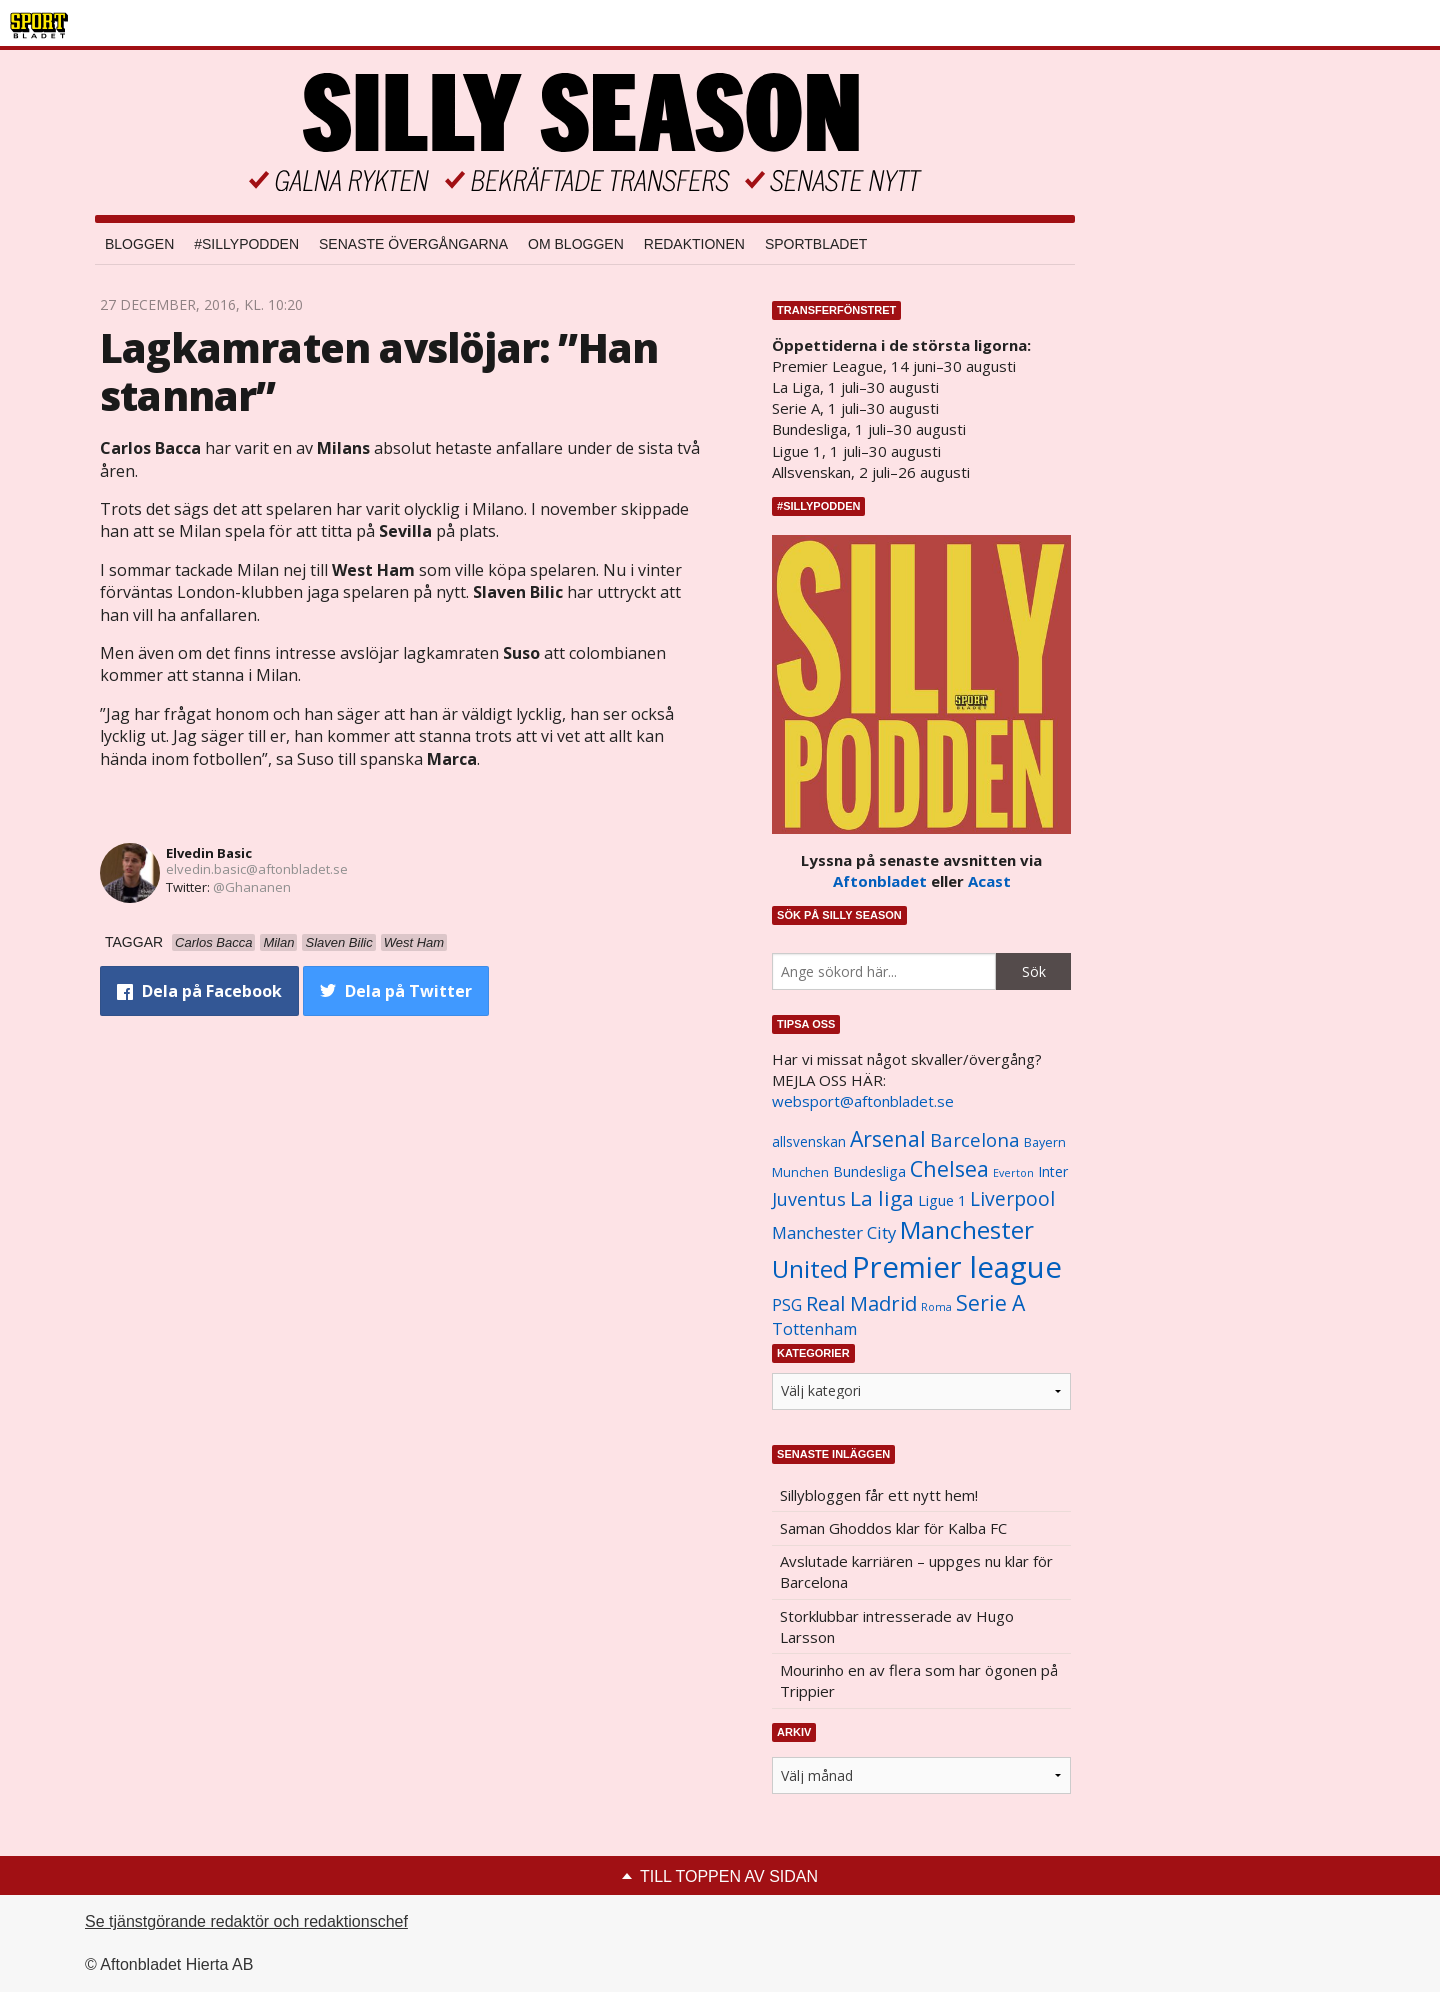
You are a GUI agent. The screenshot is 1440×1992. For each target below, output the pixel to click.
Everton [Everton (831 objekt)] (1013, 1173)
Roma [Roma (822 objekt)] (936, 1307)
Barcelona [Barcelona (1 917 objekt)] (975, 1139)
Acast (989, 881)
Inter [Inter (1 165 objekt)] (1053, 1171)
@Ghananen (252, 887)
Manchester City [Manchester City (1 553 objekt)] (834, 1232)
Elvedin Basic (209, 853)
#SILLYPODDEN (246, 244)
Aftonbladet (880, 881)
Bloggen (139, 244)
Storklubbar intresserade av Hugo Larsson (897, 1626)
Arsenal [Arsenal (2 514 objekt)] (888, 1138)
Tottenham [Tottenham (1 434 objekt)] (814, 1329)
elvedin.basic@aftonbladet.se (257, 869)
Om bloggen (576, 244)
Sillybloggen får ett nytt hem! (879, 1495)
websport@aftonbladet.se (863, 1101)
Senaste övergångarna (413, 244)
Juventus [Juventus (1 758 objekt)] (809, 1199)
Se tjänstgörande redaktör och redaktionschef (246, 1921)
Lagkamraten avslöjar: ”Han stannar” (379, 371)
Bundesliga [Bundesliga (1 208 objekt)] (869, 1171)
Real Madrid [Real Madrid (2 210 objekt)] (861, 1303)
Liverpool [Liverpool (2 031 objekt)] (1012, 1198)
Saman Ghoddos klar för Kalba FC (893, 1528)
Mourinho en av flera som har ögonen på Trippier (919, 1680)
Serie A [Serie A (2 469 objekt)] (990, 1302)
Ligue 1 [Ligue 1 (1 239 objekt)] (942, 1200)
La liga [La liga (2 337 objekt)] (882, 1198)
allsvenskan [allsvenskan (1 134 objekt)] (809, 1142)
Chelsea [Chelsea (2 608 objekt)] (949, 1168)
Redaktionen (694, 244)
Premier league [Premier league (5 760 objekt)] (957, 1267)
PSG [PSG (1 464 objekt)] (787, 1305)
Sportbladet (816, 244)
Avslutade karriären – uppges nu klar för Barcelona (916, 1571)
